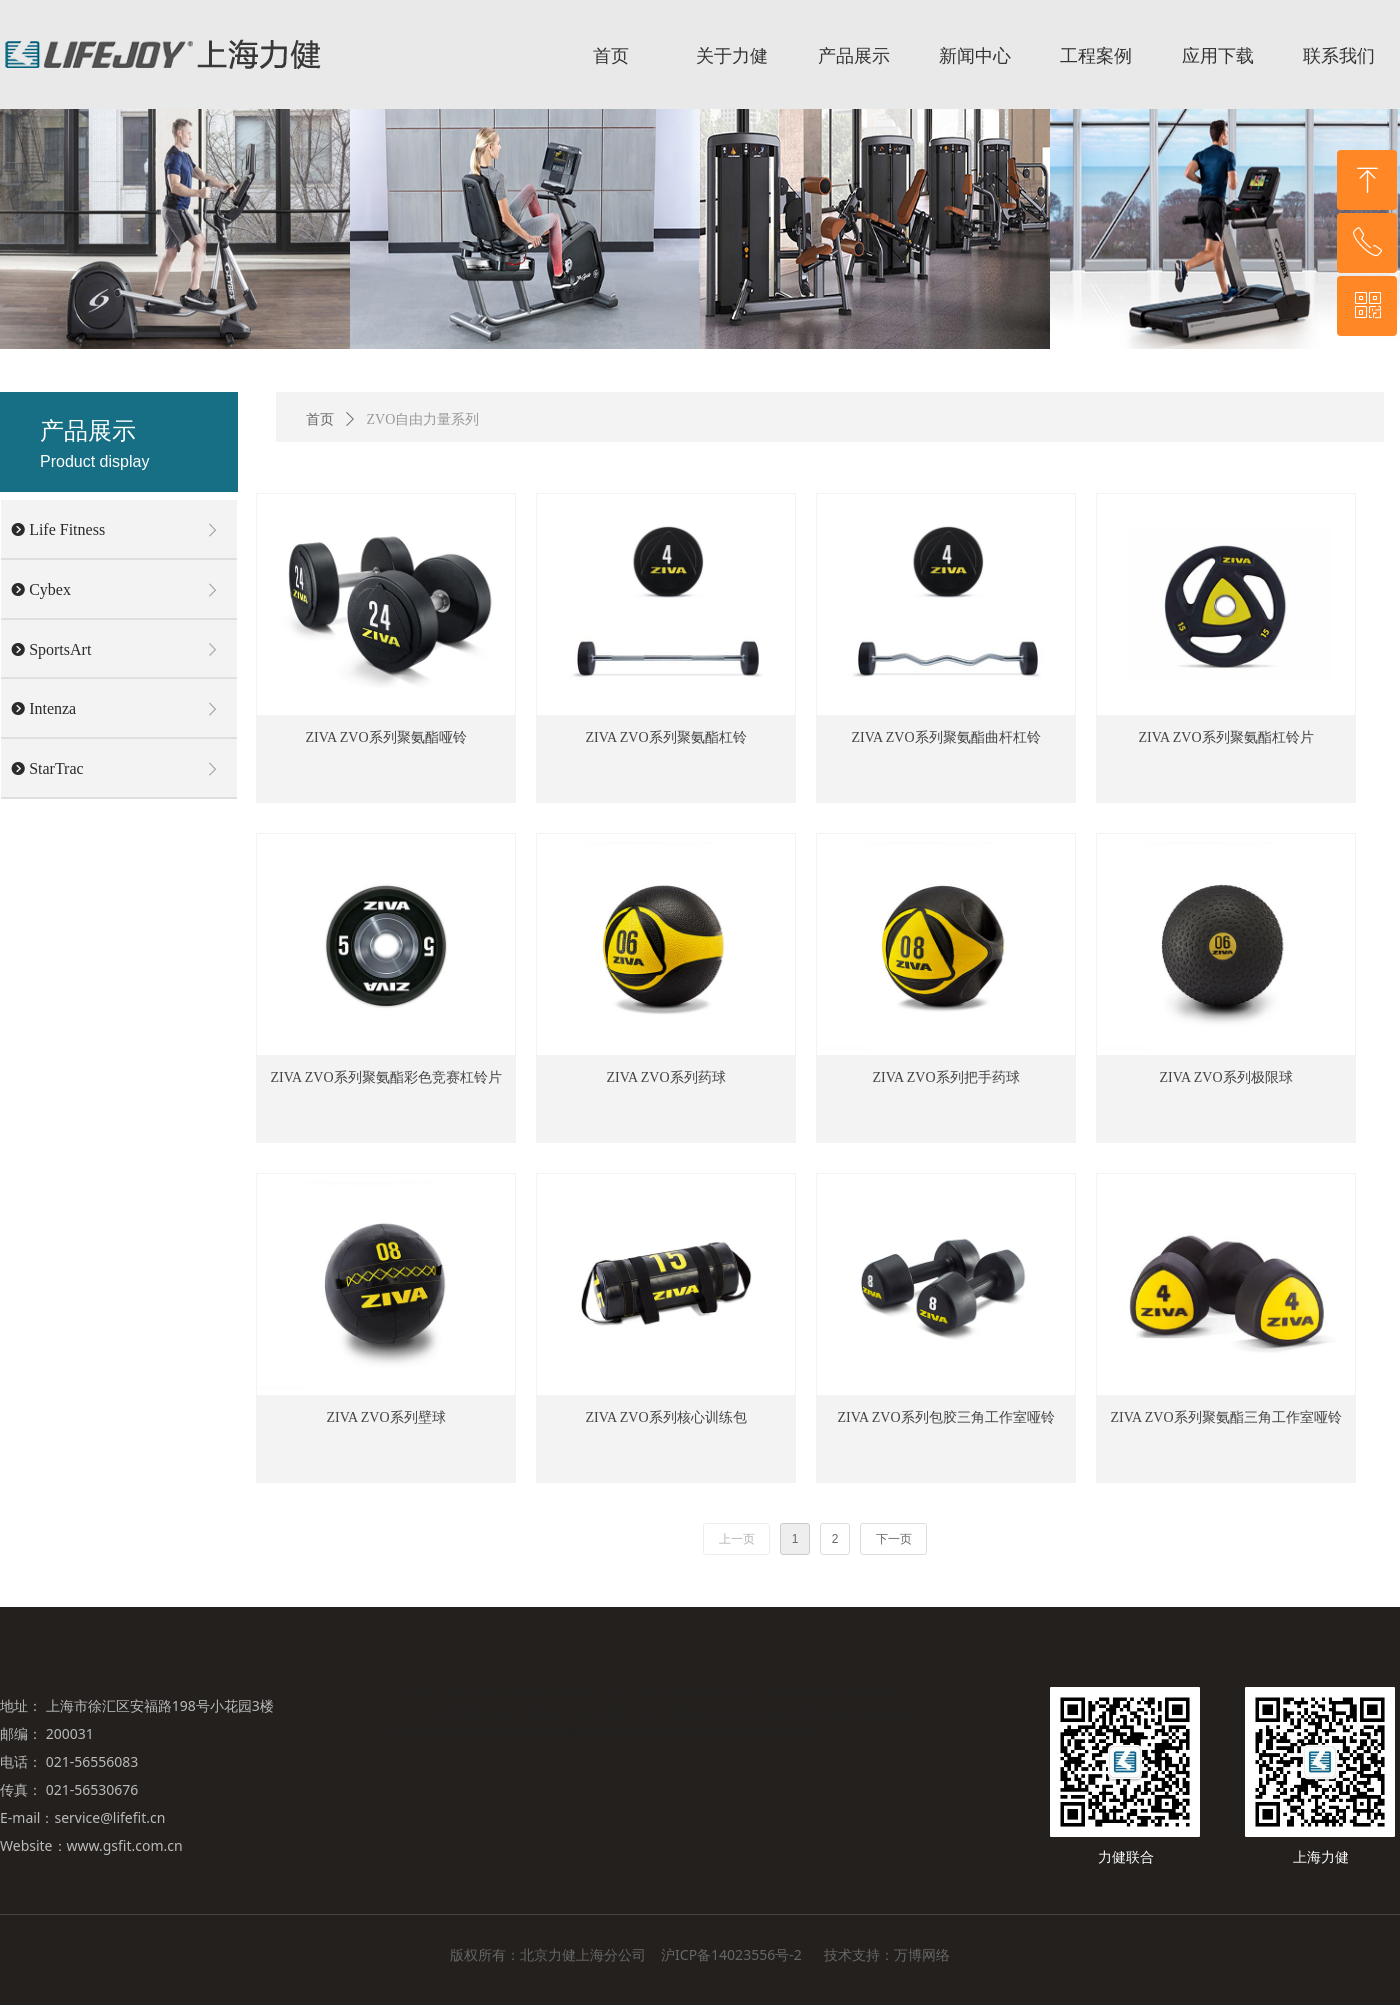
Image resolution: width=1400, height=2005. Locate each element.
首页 (320, 419)
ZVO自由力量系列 (423, 419)
